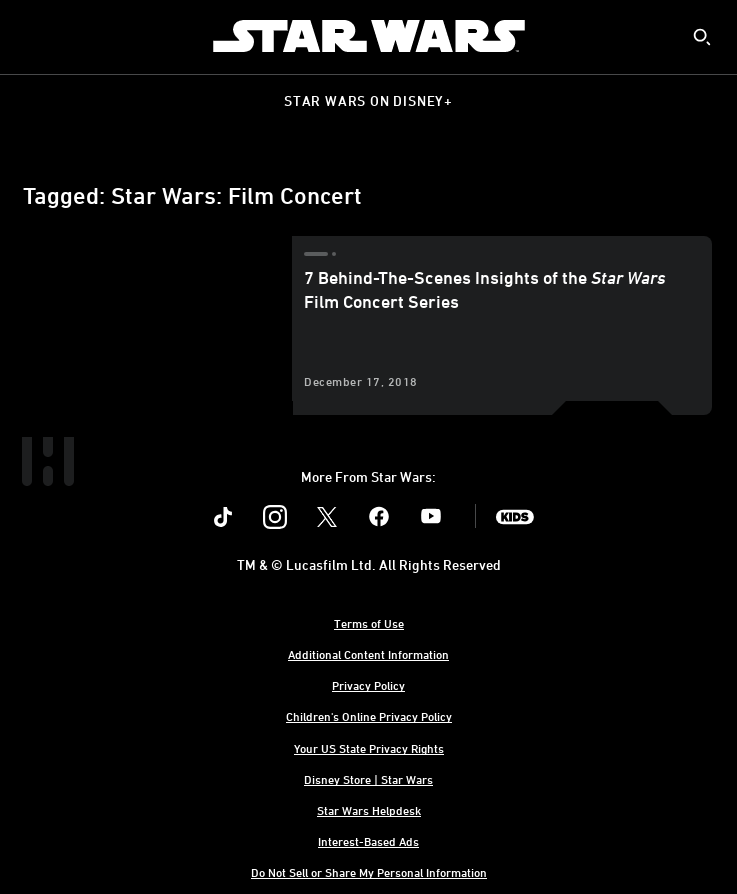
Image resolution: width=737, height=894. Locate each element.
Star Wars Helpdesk (369, 810)
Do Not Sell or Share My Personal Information (369, 872)
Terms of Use (369, 623)
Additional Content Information (368, 654)
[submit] (702, 37)
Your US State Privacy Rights (369, 748)
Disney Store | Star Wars (368, 779)
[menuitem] (32, 36)
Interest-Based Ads (368, 841)
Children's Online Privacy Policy (369, 716)
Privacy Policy (368, 685)
